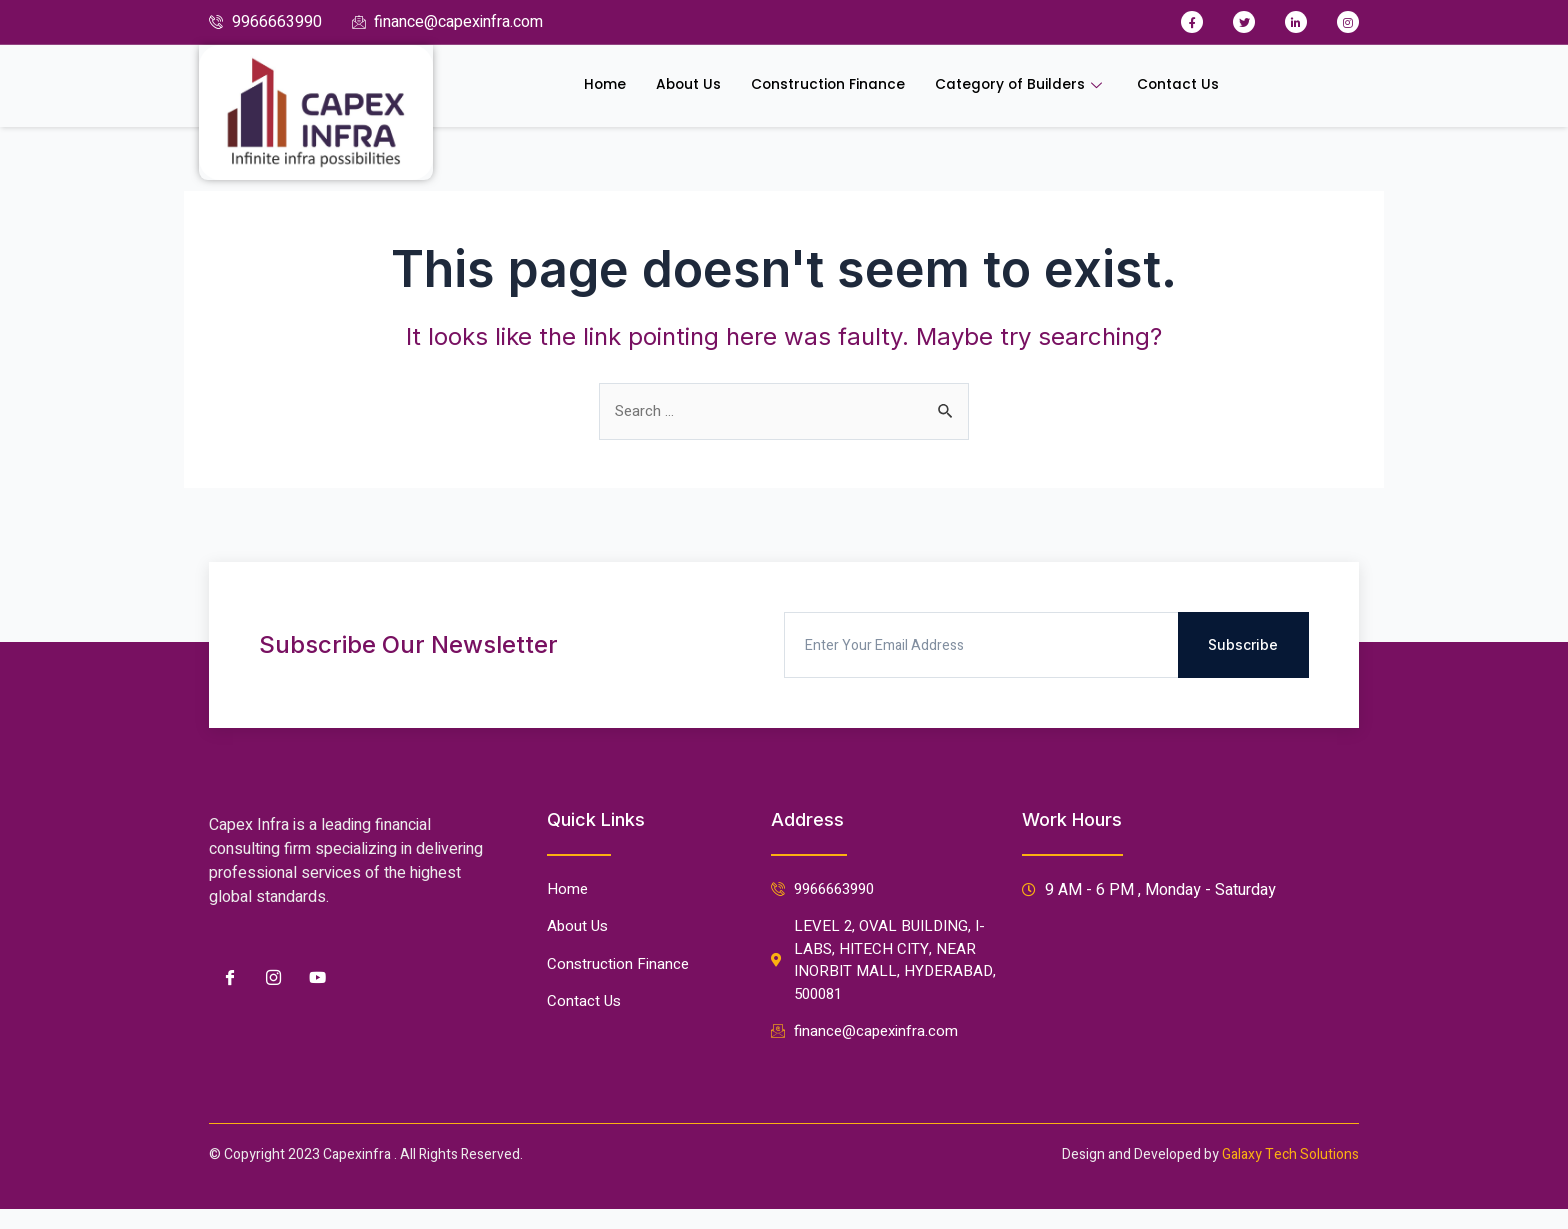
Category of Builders (1028, 85)
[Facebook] (229, 968)
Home (585, 85)
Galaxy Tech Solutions (1290, 1154)
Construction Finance (822, 85)
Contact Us (1194, 85)
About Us (673, 85)
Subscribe (1243, 635)
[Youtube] (317, 968)
